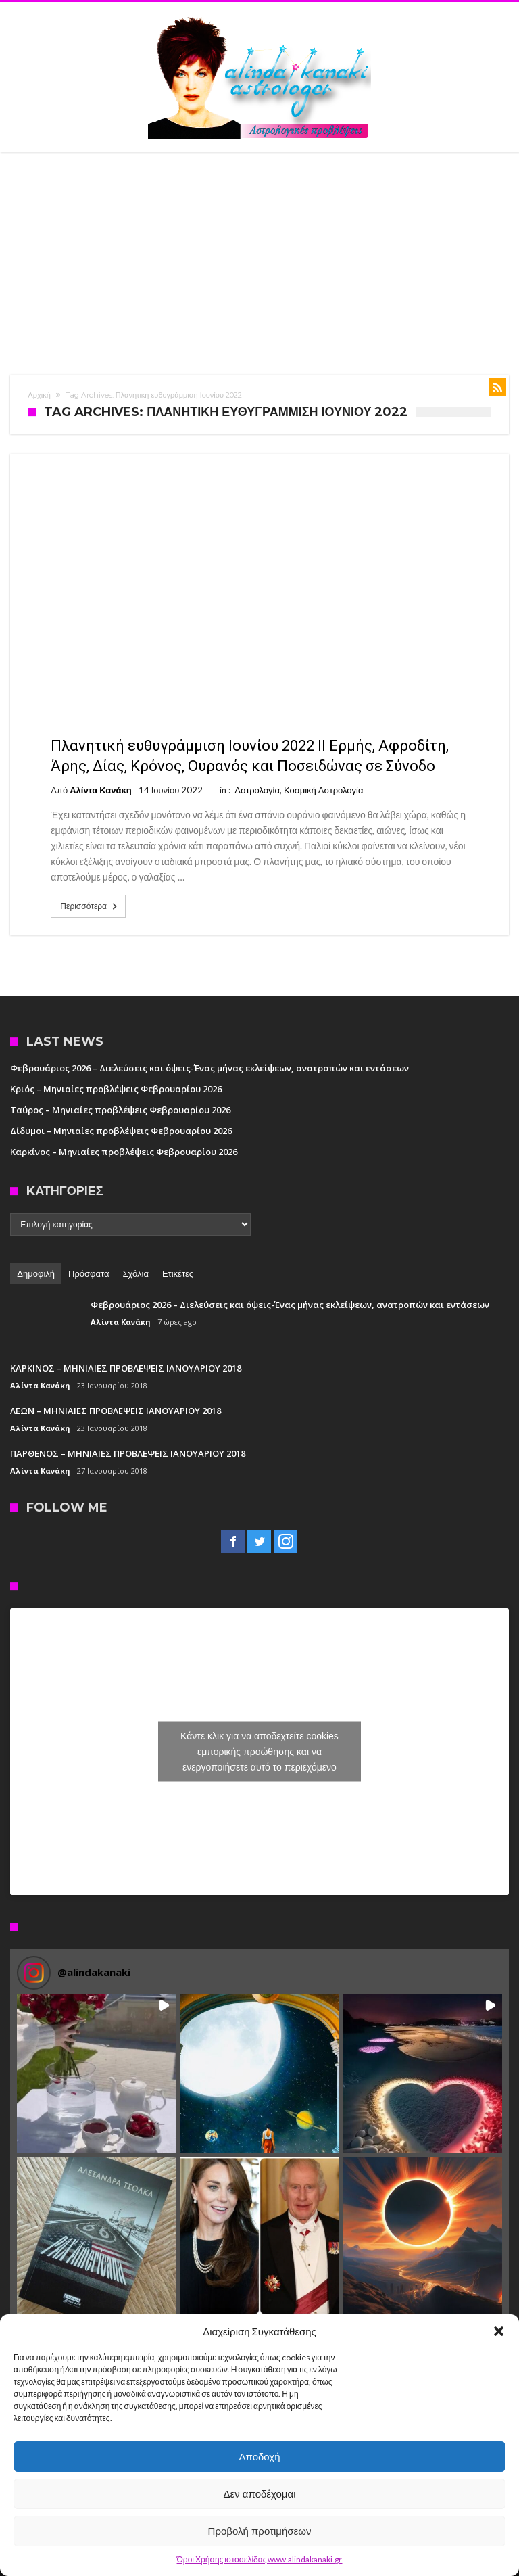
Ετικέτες (177, 1273)
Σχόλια (136, 1273)
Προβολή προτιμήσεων (260, 2531)
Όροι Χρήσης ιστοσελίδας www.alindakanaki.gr (260, 2559)
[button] (498, 2331)
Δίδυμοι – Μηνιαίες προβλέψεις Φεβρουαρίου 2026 (121, 1131)
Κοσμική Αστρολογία (324, 789)
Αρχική (39, 395)
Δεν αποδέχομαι (259, 2494)
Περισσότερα (90, 906)
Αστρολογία (257, 789)
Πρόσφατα (88, 1273)
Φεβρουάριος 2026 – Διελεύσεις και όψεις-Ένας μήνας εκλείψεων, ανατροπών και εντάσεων (209, 1068)
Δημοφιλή (36, 1273)
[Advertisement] (259, 253)
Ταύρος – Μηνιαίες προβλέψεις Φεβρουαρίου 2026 (120, 1110)
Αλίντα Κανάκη (100, 789)
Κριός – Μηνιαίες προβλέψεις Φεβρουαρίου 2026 (116, 1089)
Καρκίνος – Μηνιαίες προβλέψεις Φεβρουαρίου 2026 (123, 1152)
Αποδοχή (259, 2456)
